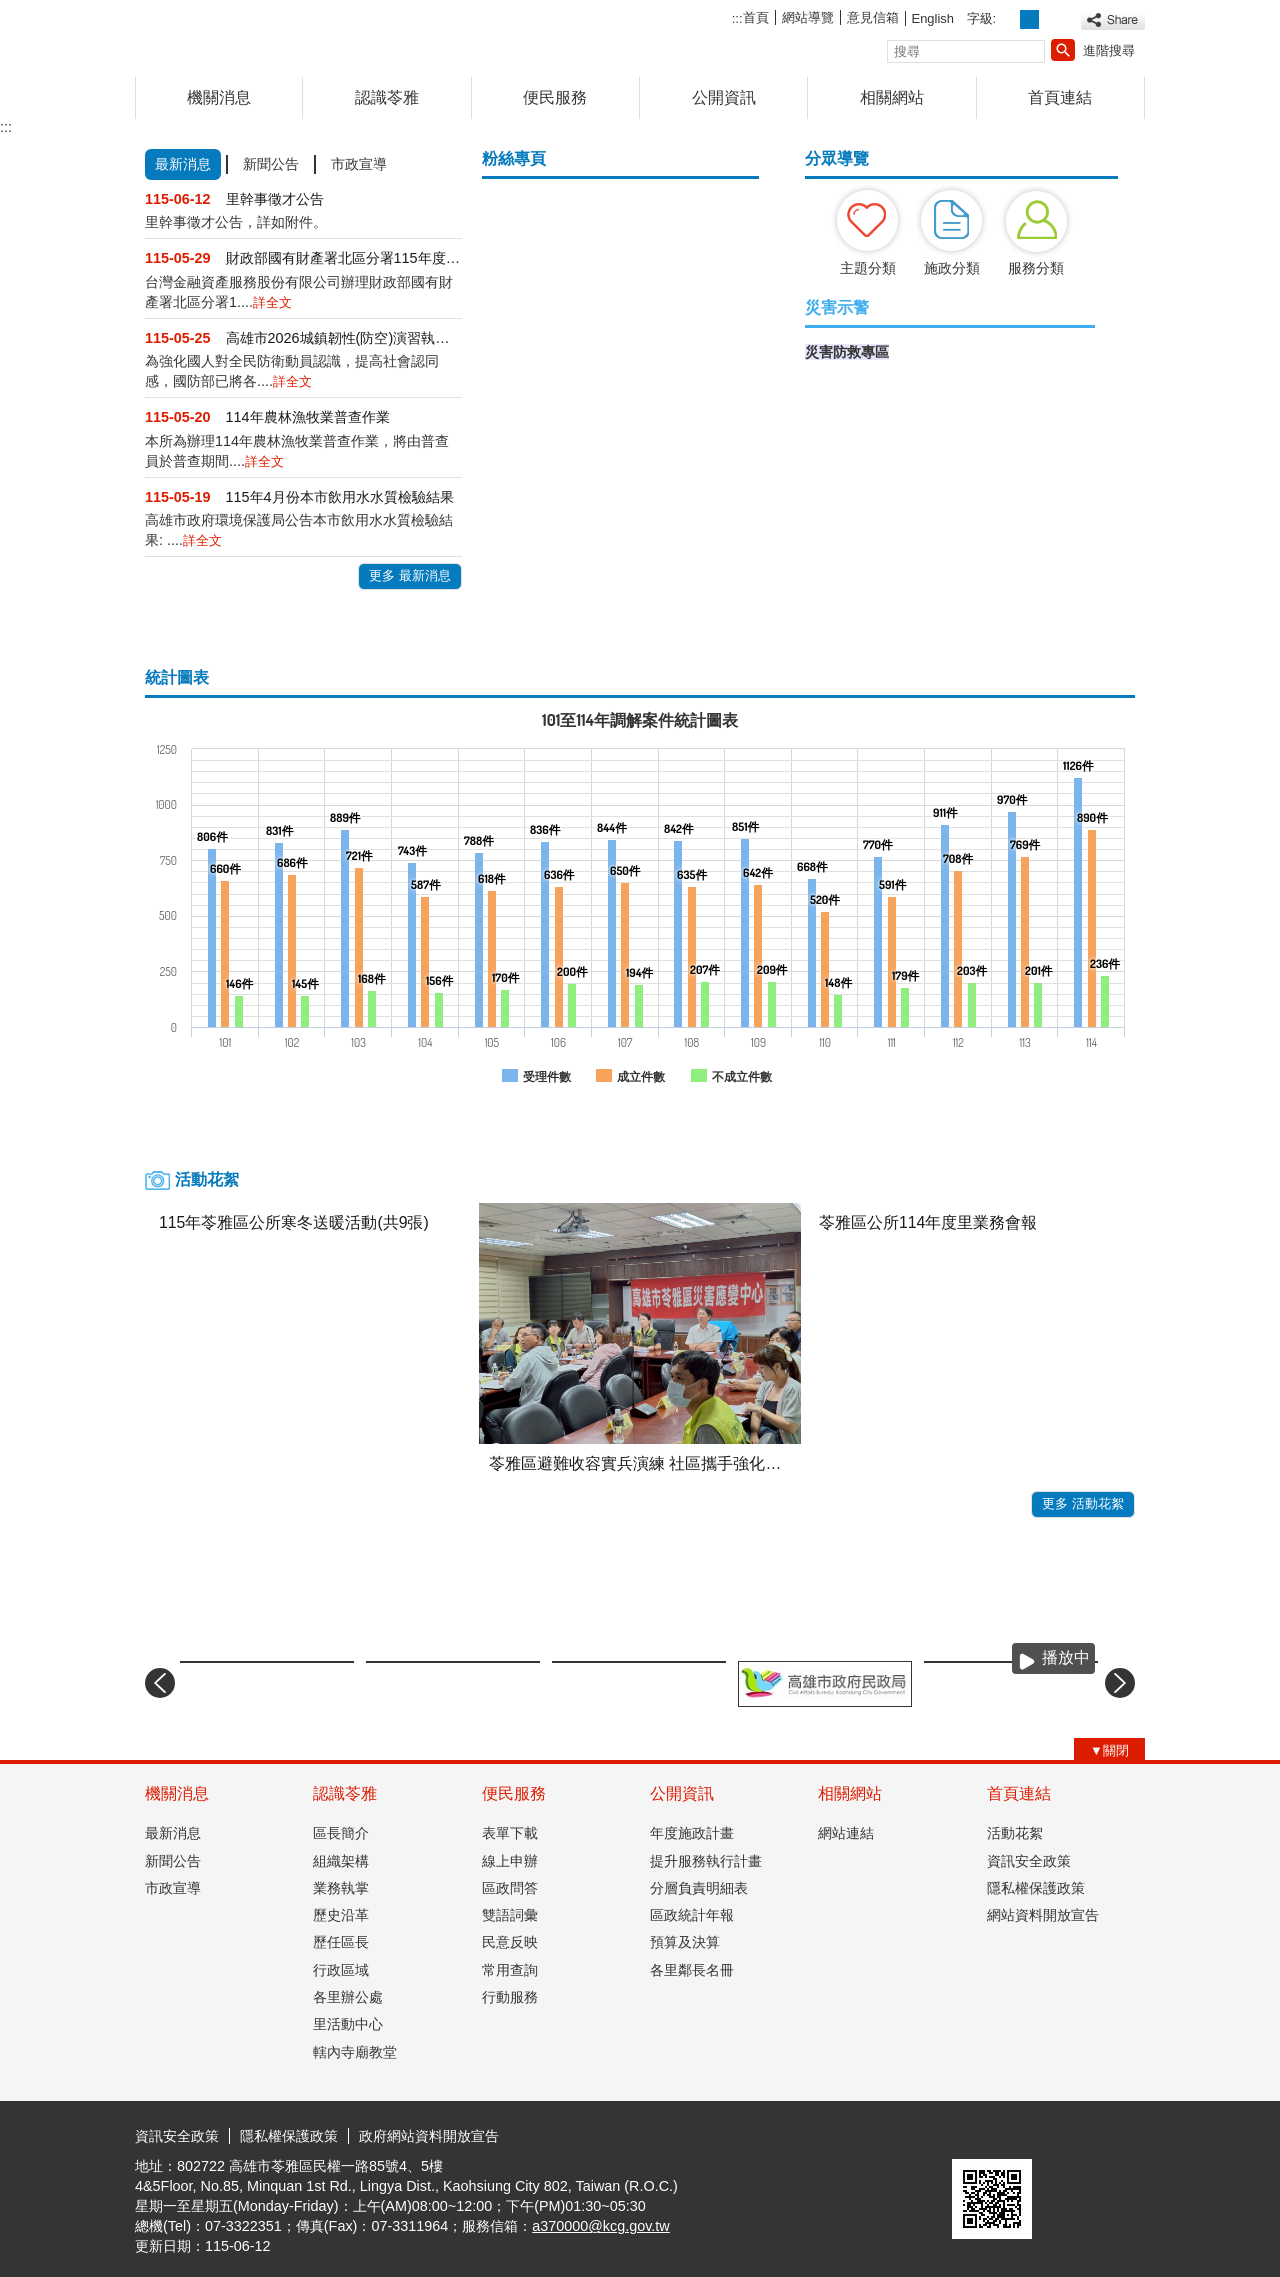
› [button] (1120, 1683)
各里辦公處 (348, 1997)
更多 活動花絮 (1083, 1503)
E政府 (973, 2133)
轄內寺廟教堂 (355, 2052)
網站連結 (846, 1833)
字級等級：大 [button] (1051, 19)
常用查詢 (510, 1970)
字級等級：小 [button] (1008, 19)
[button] (1063, 50)
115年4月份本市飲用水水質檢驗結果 (340, 497)
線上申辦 (510, 1861)
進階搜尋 (1109, 50)
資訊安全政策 (1029, 1861)
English (933, 18)
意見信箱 (873, 17)
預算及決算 (685, 1942)
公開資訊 (724, 97)
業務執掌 (341, 1888)
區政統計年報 (692, 1915)
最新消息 (173, 1833)
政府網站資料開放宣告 (429, 2136)
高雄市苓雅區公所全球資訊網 (304, 33)
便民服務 (555, 97)
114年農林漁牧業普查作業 (308, 417)
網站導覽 (808, 17)
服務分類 (1036, 268)
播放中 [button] (1066, 1657)
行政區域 (341, 1970)
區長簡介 (341, 1833)
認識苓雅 (387, 97)
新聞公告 (173, 1861)
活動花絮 (1015, 1833)
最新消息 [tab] (183, 164)
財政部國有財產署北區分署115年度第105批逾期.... (344, 258)
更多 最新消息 (410, 575)
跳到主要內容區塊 (10, 10)
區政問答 (510, 1888)
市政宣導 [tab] (359, 164)
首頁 (756, 17)
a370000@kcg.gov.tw (601, 2226)
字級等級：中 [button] (1029, 19)
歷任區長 (341, 1942)
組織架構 (341, 1861)
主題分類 (868, 268)
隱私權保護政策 (1036, 1888)
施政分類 (952, 268)
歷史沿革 (341, 1915)
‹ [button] (160, 1683)
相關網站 (892, 97)
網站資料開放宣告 (1043, 1915)
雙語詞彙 (510, 1915)
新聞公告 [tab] (271, 164)
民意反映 (510, 1942)
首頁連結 (1060, 97)
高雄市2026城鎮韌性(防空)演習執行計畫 (344, 338)
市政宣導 (173, 1888)
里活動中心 (348, 2024)
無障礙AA (1072, 2135)
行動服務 (510, 1997)
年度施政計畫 (692, 1833)
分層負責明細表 (699, 1888)
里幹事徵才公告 (275, 199)
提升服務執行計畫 (706, 1861)
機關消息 (219, 97)
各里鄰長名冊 (692, 1970)
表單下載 (510, 1833)
